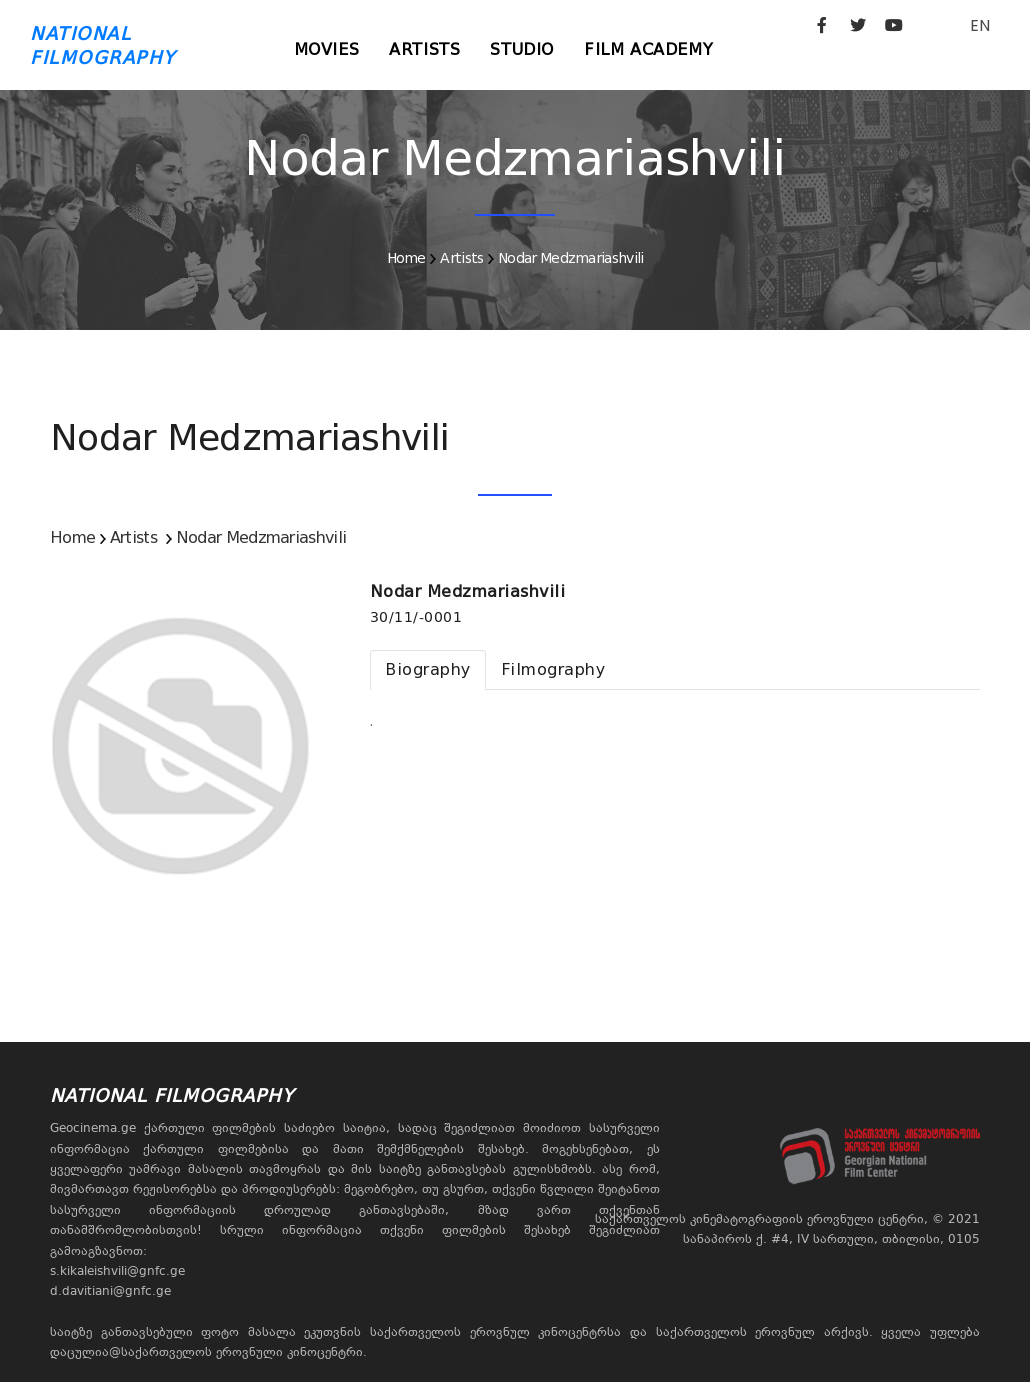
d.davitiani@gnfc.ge (110, 1291)
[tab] (428, 670)
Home (406, 258)
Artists (424, 49)
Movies (327, 49)
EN (980, 25)
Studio (522, 49)
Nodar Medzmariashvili (570, 258)
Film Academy (648, 49)
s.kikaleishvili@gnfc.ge (117, 1271)
